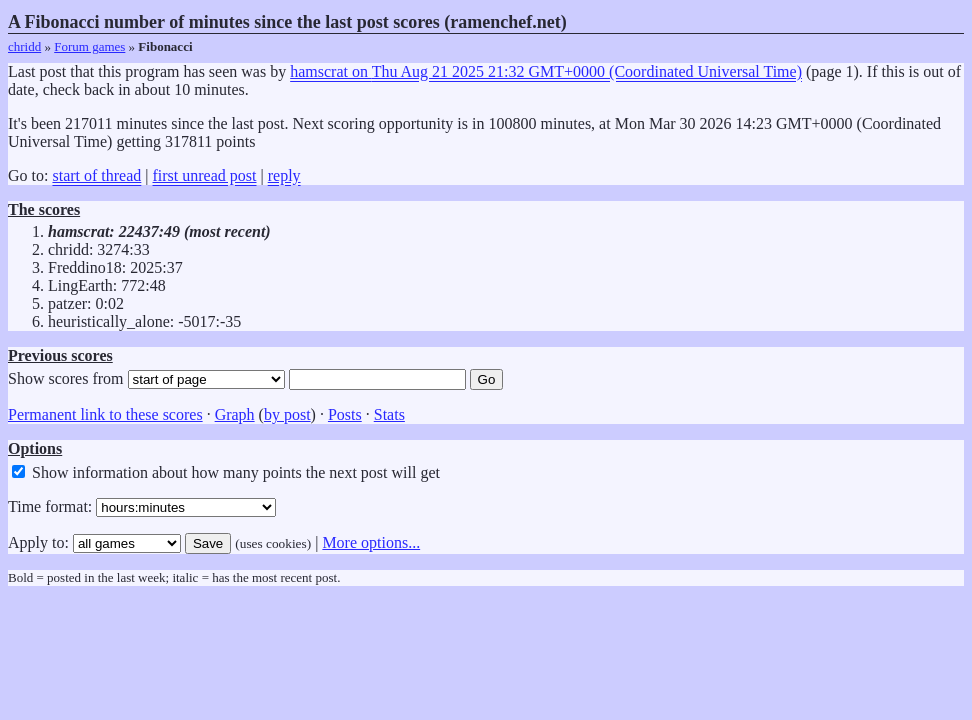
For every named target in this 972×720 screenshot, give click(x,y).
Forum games (89, 46)
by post (287, 414)
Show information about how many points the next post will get (226, 472)
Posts (345, 414)
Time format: (142, 506)
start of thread (96, 175)
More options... (371, 542)
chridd (24, 46)
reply (284, 175)
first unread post (205, 175)
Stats (389, 414)
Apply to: (94, 542)
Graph (235, 414)
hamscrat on (546, 71)
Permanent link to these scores (105, 414)
